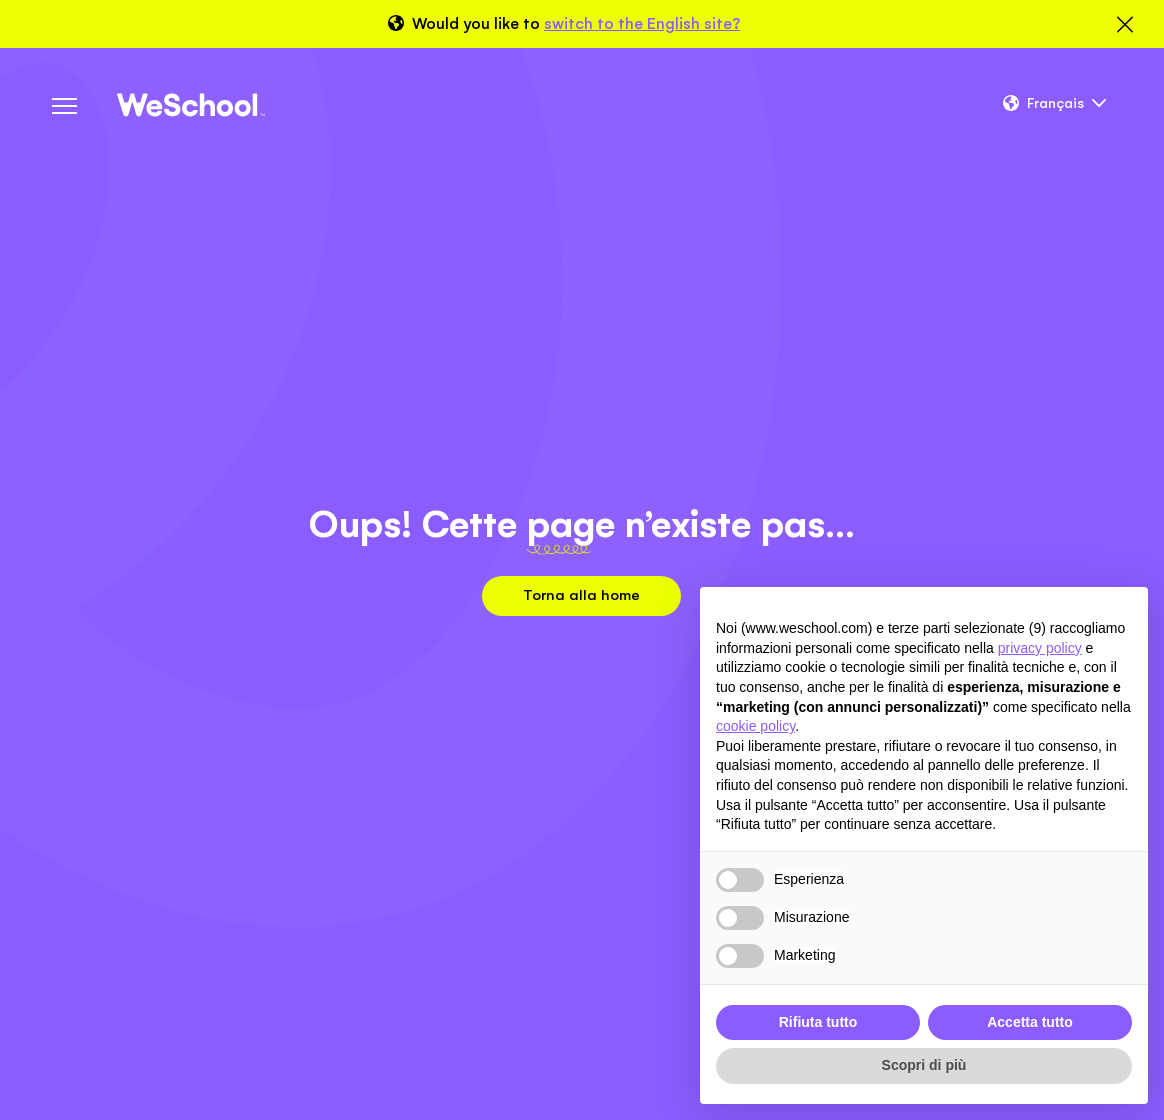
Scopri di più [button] (924, 1065)
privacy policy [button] (1040, 648)
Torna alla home (581, 594)
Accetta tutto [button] (1030, 1022)
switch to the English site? (642, 23)
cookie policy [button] (755, 726)
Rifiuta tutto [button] (818, 1022)
